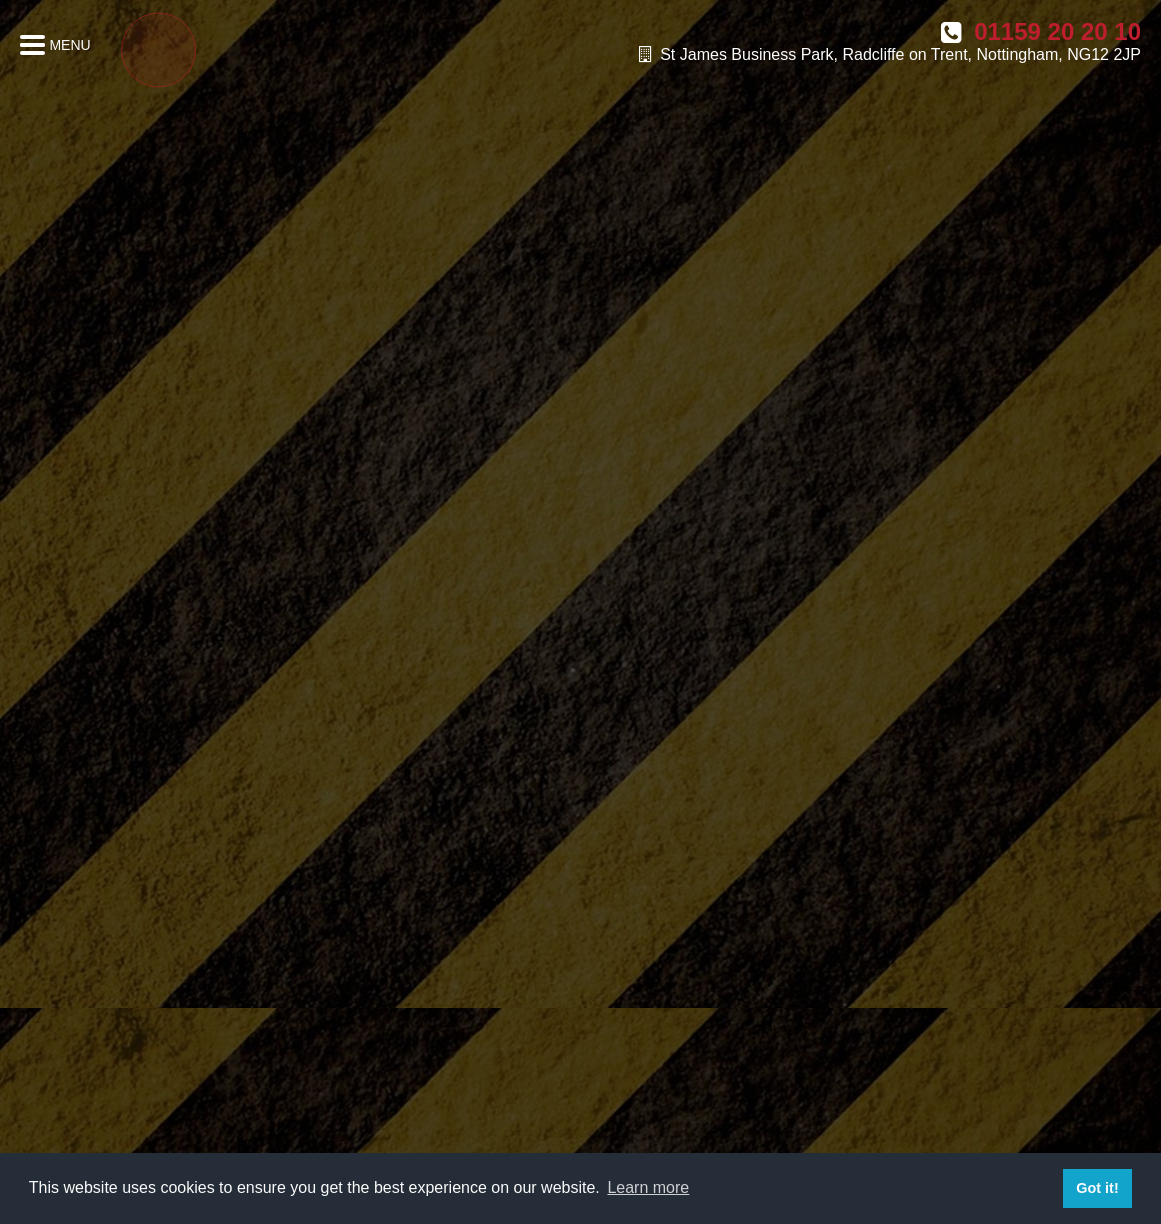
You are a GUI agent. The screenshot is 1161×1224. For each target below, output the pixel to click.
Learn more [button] (648, 1187)
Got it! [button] (1097, 1188)
